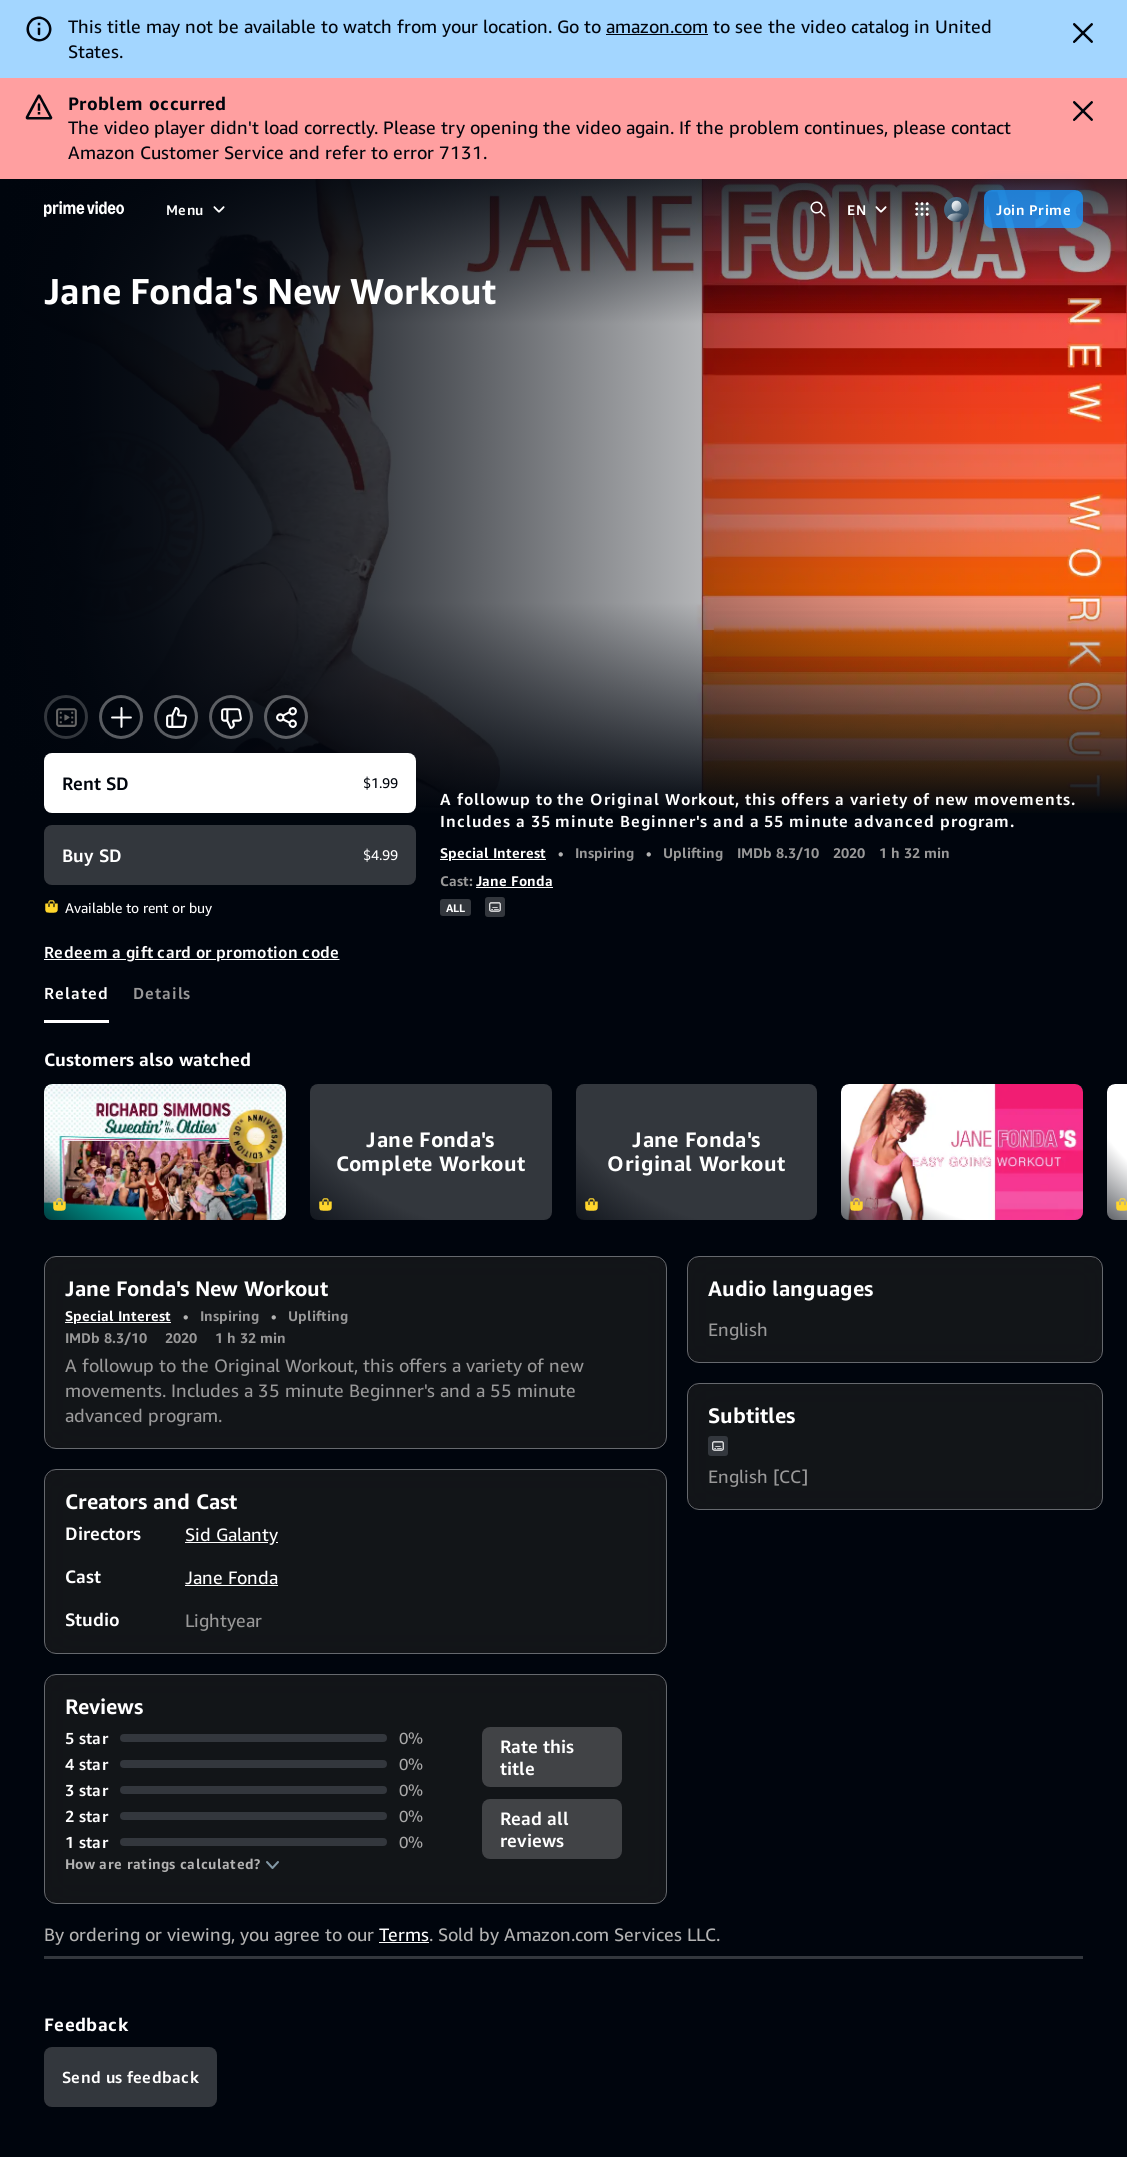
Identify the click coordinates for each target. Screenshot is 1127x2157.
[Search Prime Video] (817, 209)
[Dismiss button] (1083, 33)
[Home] (84, 209)
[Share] (286, 717)
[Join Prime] (1033, 209)
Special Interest (493, 852)
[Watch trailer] (66, 717)
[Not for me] (231, 717)
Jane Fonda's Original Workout (697, 1152)
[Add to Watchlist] (121, 717)
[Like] (176, 717)
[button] (172, 1864)
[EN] (869, 209)
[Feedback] (130, 2077)
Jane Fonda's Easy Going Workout (962, 1152)
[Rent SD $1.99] (230, 783)
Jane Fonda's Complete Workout (431, 1152)
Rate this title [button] (537, 1757)
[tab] (76, 993)
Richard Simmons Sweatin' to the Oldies (165, 1152)
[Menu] (198, 209)
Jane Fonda (514, 880)
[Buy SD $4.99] (230, 855)
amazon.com (657, 26)
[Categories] (921, 209)
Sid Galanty (231, 1534)
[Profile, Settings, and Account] (956, 209)
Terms (404, 1934)
